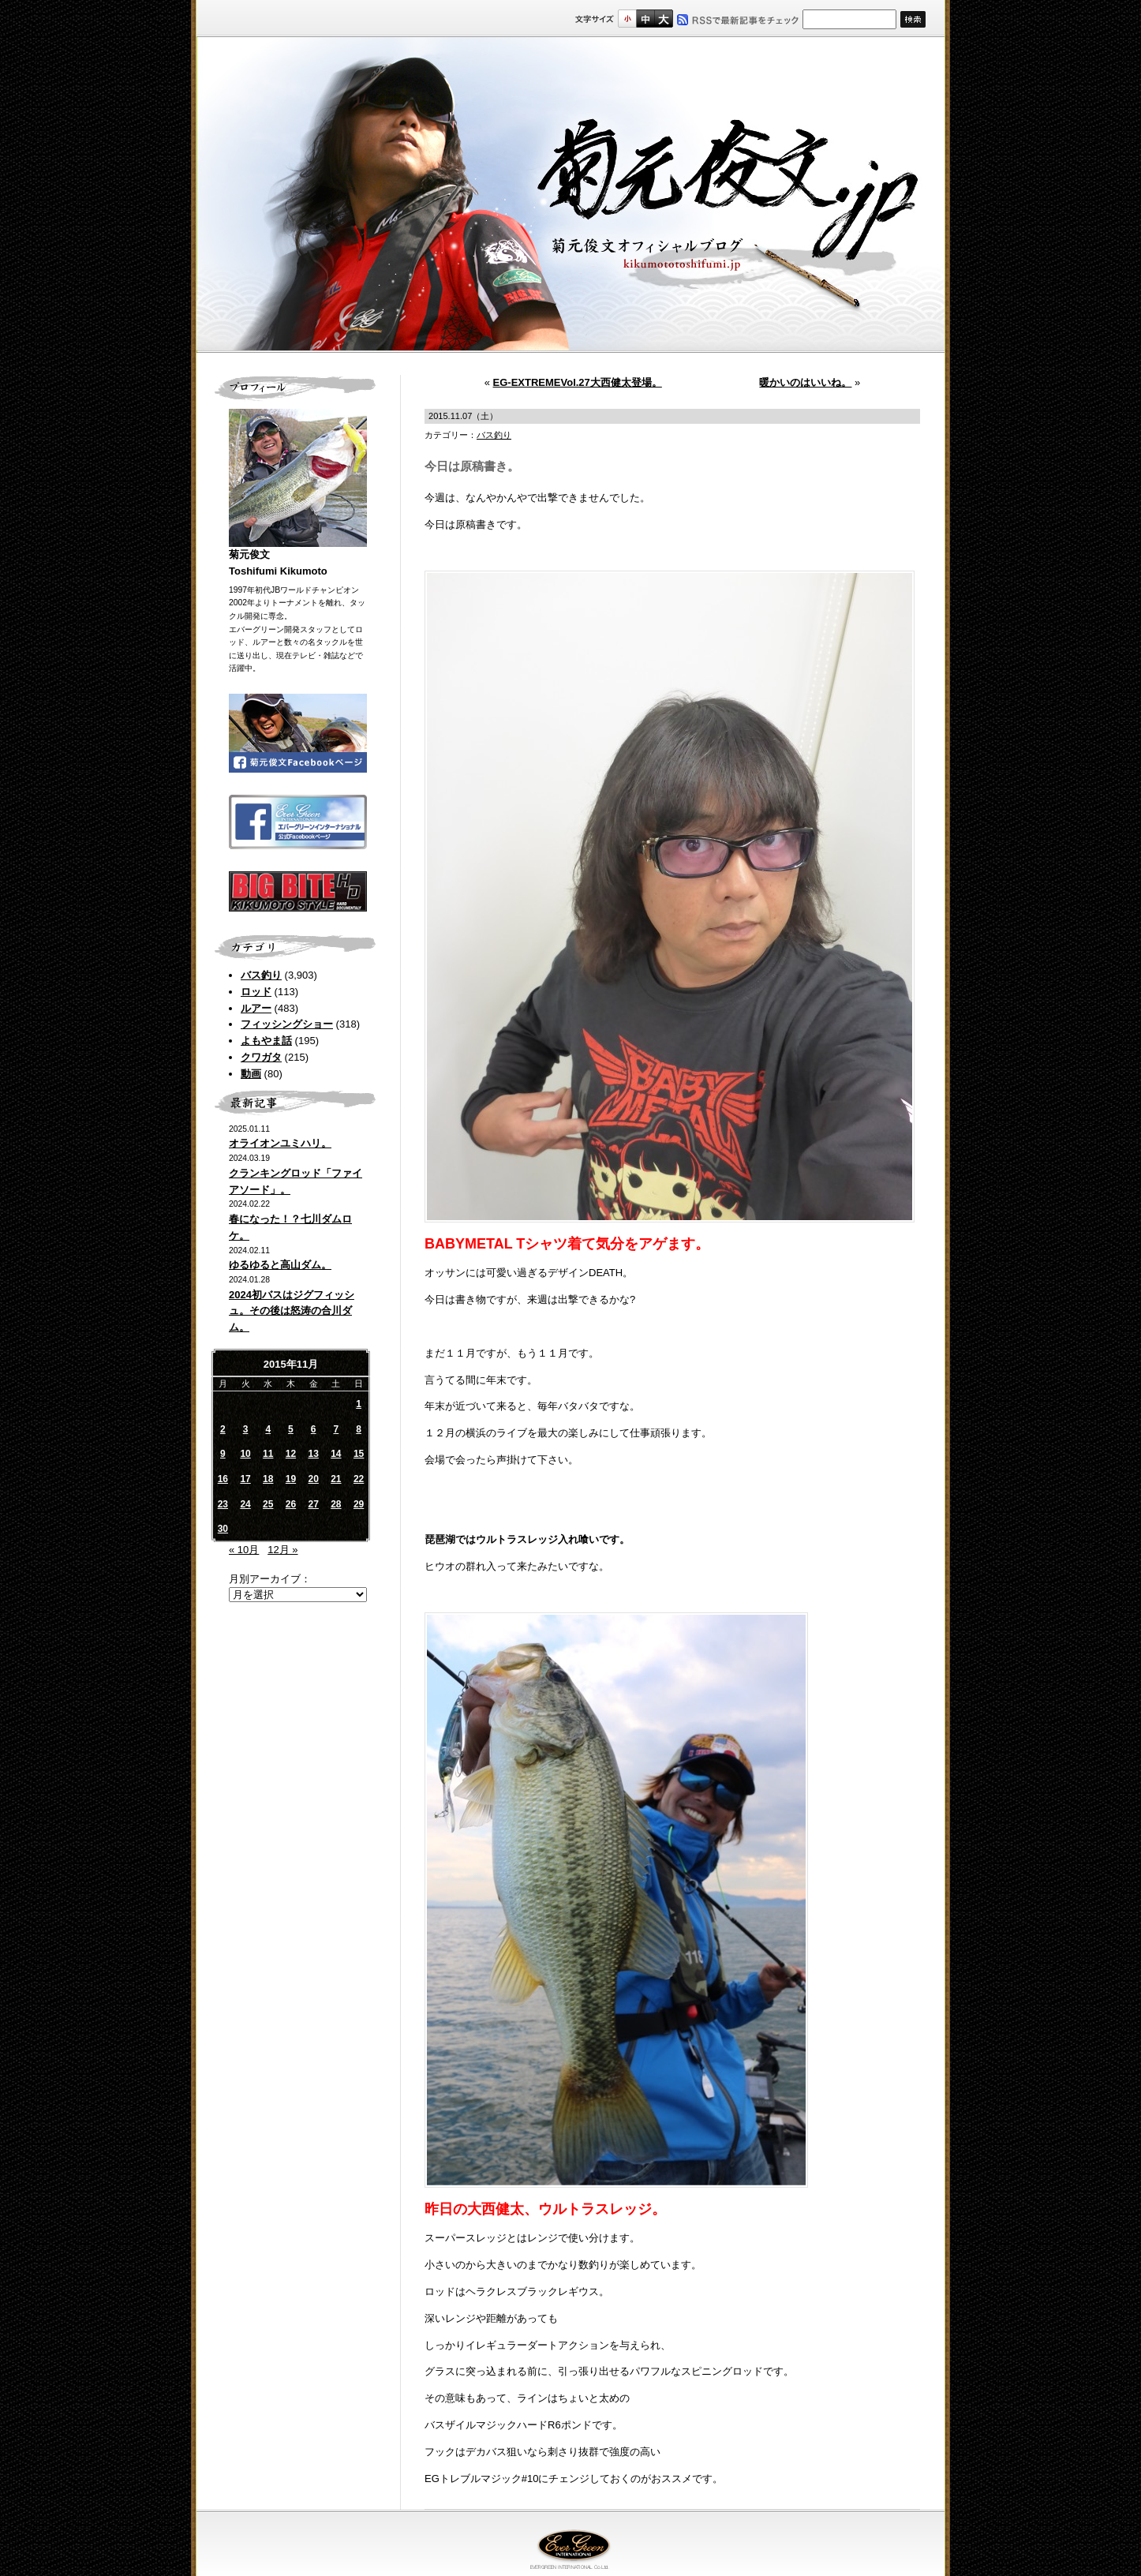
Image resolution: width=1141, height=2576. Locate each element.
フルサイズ (663, 18)
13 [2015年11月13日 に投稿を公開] (313, 1453)
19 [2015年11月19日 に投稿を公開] (291, 1479)
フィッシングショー (287, 1024)
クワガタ (261, 1057)
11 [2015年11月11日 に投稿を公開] (268, 1453)
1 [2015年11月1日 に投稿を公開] (358, 1404)
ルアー (256, 1008)
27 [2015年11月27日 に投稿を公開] (313, 1504)
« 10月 (244, 1550)
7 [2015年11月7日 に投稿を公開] (336, 1429)
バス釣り (261, 975)
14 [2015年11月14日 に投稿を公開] (336, 1453)
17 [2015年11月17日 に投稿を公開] (245, 1479)
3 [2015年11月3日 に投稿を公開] (246, 1429)
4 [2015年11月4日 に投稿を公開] (268, 1429)
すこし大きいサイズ (645, 18)
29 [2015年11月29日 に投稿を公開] (359, 1504)
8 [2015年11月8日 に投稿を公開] (358, 1429)
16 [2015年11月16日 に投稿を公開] (223, 1479)
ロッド (256, 992)
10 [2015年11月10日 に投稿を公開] (245, 1453)
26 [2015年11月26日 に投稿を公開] (291, 1504)
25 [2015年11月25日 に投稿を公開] (268, 1504)
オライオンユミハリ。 (280, 1143)
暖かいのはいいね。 (805, 382)
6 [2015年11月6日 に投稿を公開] (313, 1429)
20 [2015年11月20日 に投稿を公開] (313, 1479)
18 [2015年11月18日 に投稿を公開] (268, 1479)
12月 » (282, 1550)
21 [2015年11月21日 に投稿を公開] (336, 1479)
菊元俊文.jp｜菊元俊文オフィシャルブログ (570, 195)
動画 (251, 1074)
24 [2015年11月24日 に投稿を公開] (245, 1504)
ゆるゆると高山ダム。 (280, 1265)
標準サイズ (627, 18)
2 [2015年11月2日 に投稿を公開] (223, 1429)
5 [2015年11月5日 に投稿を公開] (291, 1429)
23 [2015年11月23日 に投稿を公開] (223, 1504)
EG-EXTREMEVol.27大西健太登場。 (577, 382)
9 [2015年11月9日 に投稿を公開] (223, 1453)
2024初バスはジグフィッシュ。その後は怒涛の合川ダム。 (291, 1311)
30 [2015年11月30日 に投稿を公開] (223, 1528)
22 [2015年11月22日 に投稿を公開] (359, 1479)
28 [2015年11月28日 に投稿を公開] (336, 1504)
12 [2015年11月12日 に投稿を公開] (291, 1453)
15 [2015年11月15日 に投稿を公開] (359, 1453)
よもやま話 (266, 1040)
